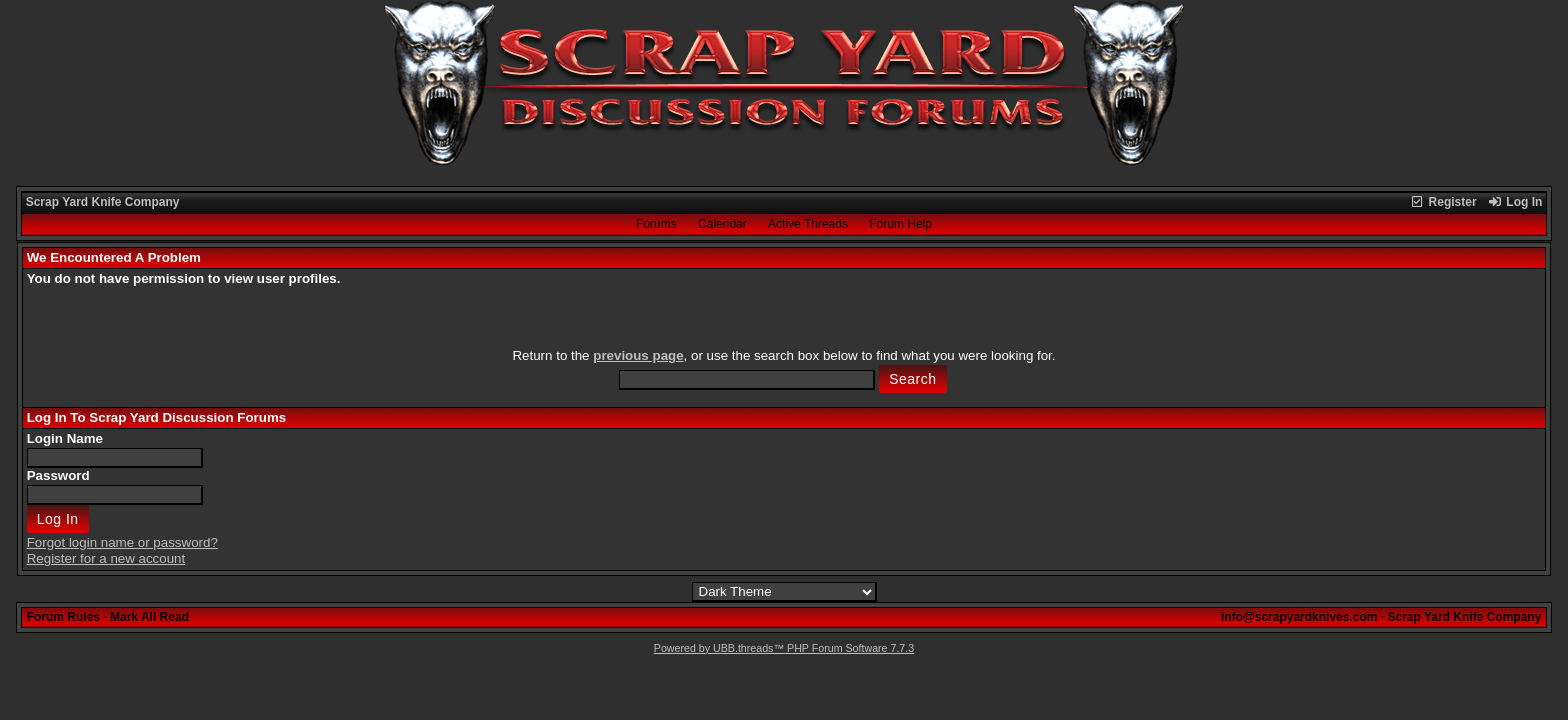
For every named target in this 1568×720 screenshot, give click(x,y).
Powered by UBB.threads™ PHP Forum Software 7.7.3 (784, 648)
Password (58, 475)
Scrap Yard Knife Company (103, 202)
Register (1443, 202)
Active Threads (808, 224)
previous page (638, 355)
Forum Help (900, 224)
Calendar (722, 224)
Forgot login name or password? (122, 542)
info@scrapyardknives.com (1299, 617)
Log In (1515, 202)
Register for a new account (106, 558)
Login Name (65, 438)
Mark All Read (149, 617)
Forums (656, 224)
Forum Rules (63, 617)
